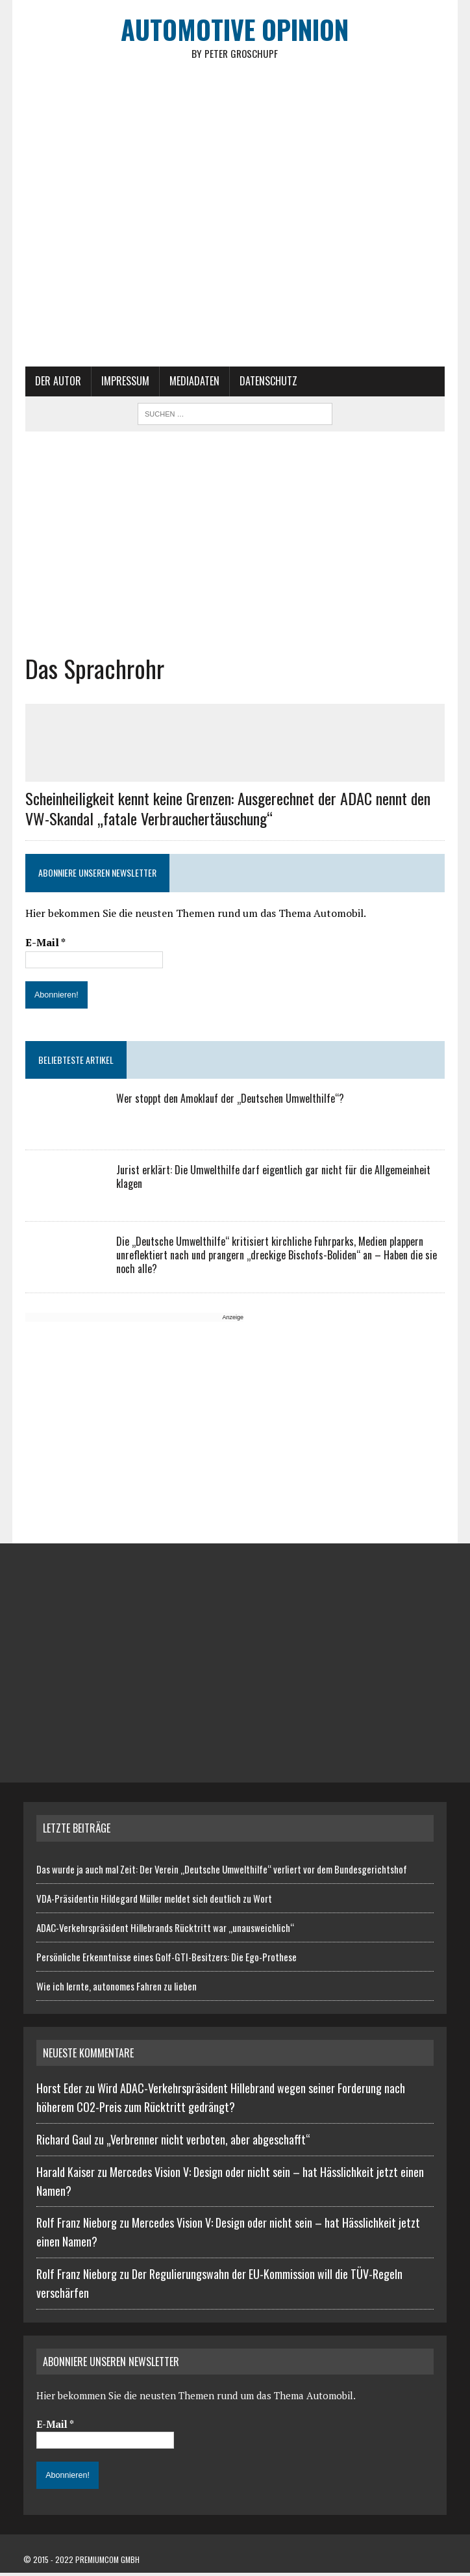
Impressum (123, 385)
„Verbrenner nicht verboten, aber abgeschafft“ (208, 2143)
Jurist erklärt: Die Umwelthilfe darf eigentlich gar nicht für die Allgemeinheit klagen (271, 1180)
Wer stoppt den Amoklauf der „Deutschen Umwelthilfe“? (228, 1102)
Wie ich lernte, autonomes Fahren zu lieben (116, 1989)
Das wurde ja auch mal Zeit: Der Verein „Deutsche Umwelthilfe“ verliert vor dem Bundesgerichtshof (221, 1872)
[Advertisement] (235, 545)
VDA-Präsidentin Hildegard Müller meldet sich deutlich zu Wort (154, 1901)
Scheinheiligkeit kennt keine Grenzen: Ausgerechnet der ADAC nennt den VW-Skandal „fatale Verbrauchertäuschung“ (225, 812)
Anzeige (231, 1321)
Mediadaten (192, 385)
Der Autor (56, 385)
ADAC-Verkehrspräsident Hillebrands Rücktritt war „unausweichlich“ (165, 1931)
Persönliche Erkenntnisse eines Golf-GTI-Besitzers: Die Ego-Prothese (166, 1960)
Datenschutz (266, 385)
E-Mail (43, 946)
